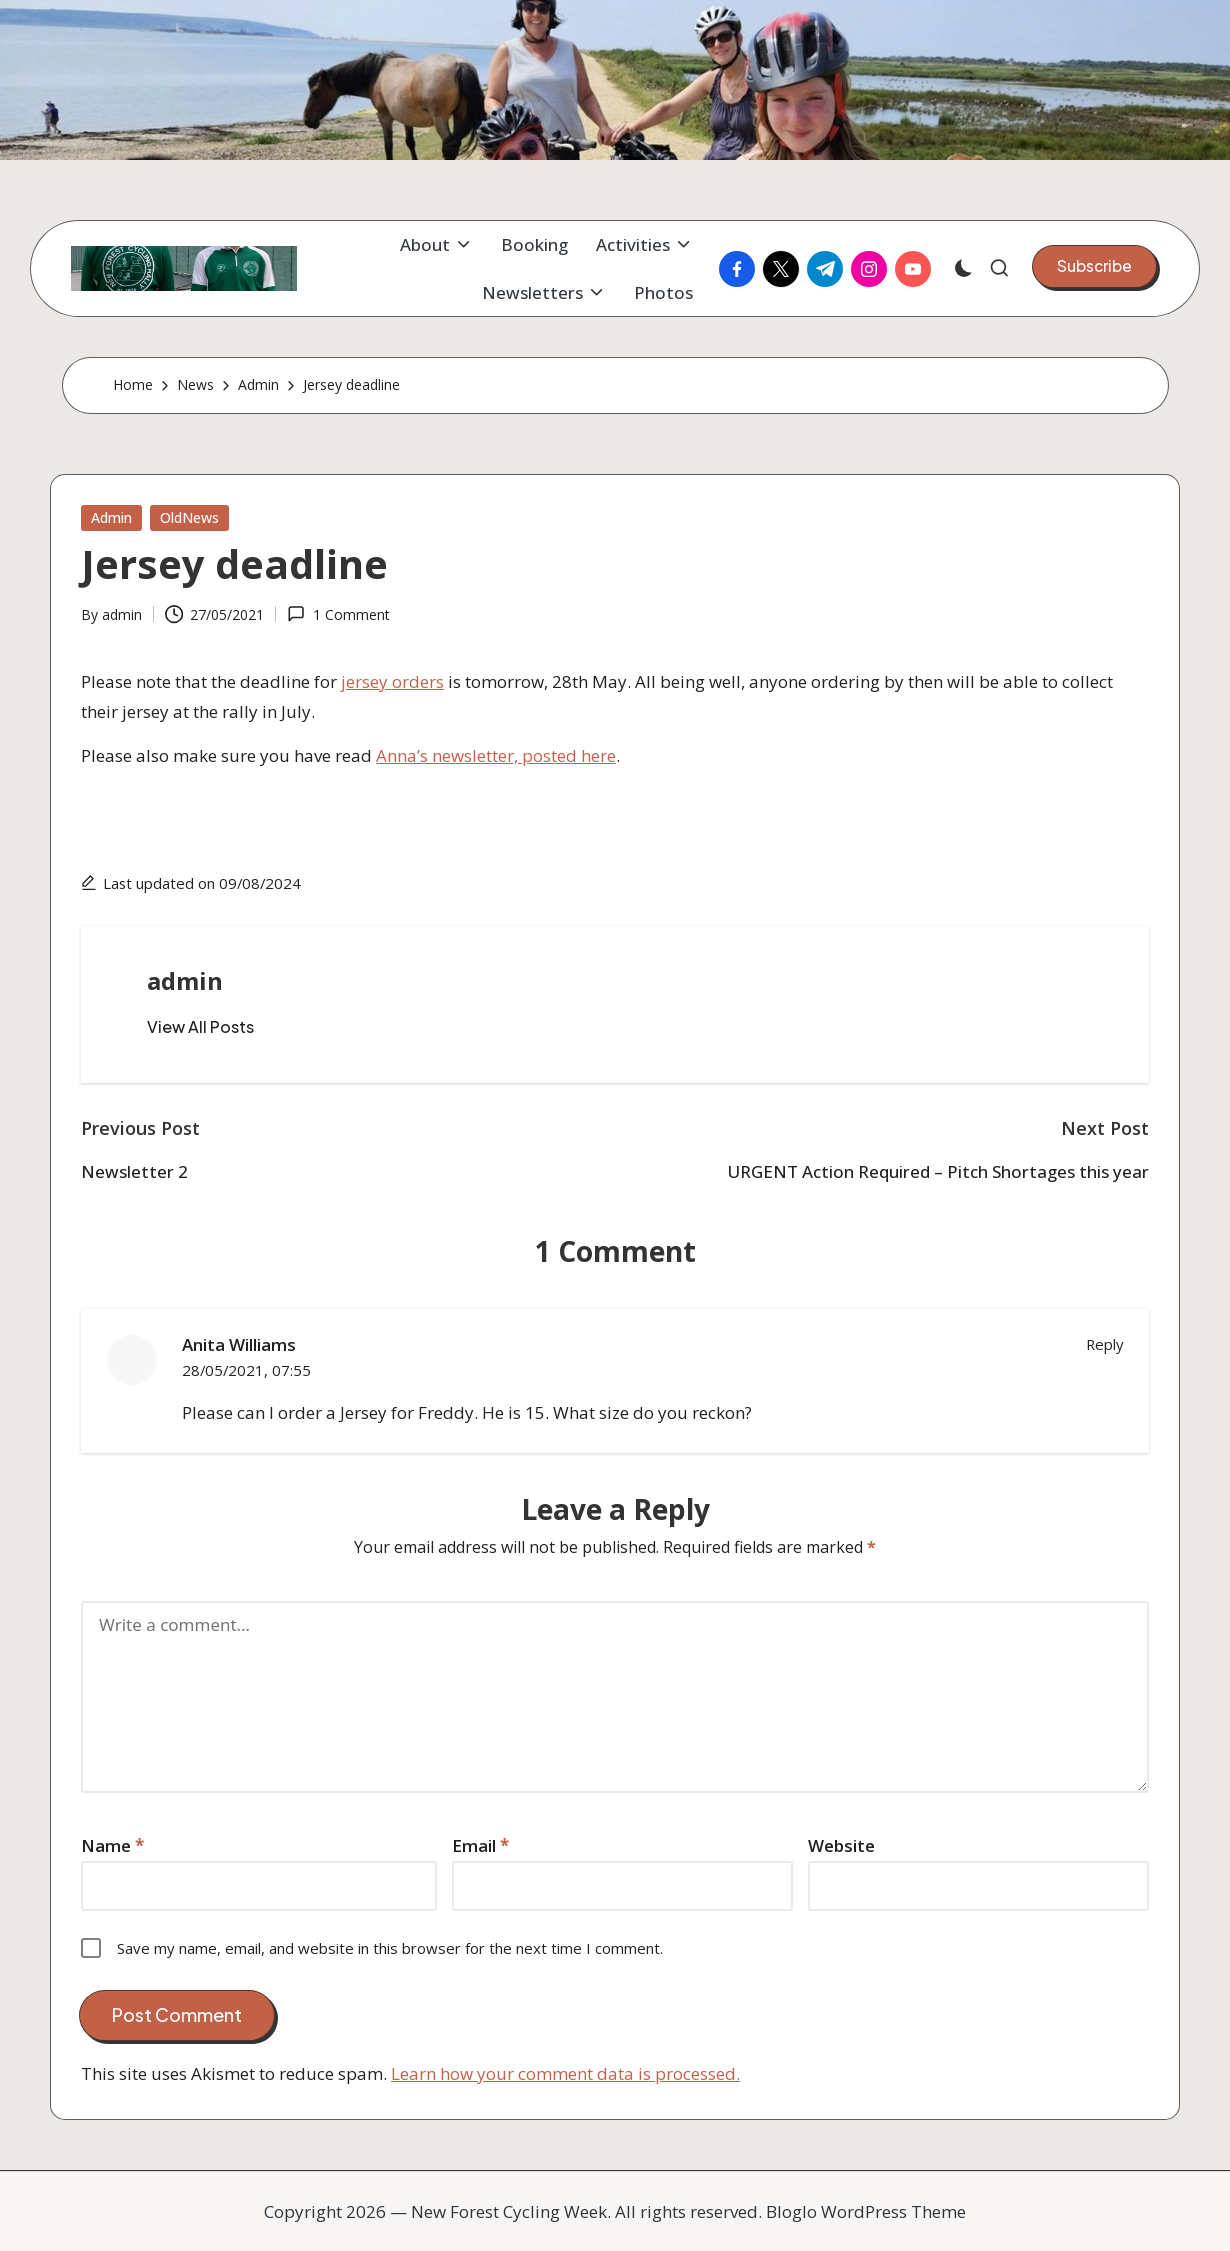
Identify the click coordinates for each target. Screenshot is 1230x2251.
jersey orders (392, 681)
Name (112, 1845)
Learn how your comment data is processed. (565, 2073)
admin (185, 980)
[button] (1094, 266)
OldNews (189, 517)
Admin (111, 517)
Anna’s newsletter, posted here (496, 755)
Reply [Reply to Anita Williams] (1104, 1344)
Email (480, 1845)
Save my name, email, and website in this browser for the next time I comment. (390, 1948)
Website (841, 1845)
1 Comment (338, 614)
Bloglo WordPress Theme (866, 2211)
